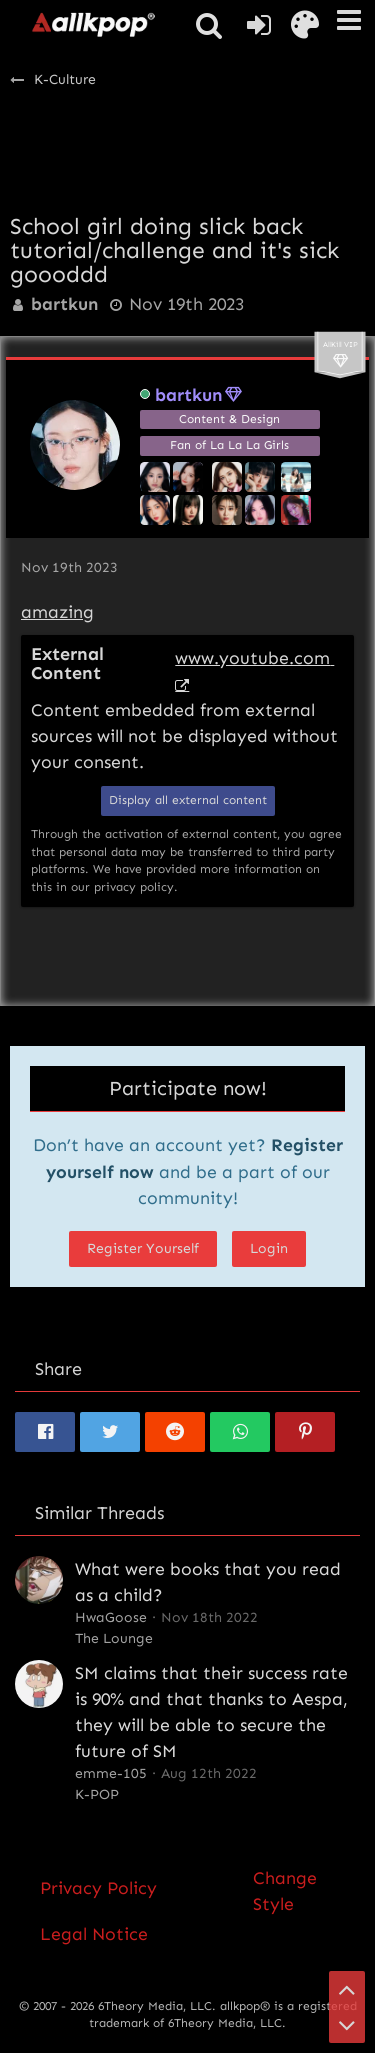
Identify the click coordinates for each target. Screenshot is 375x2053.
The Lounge (114, 1638)
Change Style (285, 1891)
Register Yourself (143, 1248)
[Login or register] (259, 25)
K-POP (97, 1794)
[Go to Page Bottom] (347, 2025)
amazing (57, 612)
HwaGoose (111, 1617)
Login (269, 1248)
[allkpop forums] (93, 24)
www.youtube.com (252, 658)
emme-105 (111, 1773)
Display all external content (188, 800)
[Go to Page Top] (347, 1989)
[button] (349, 20)
